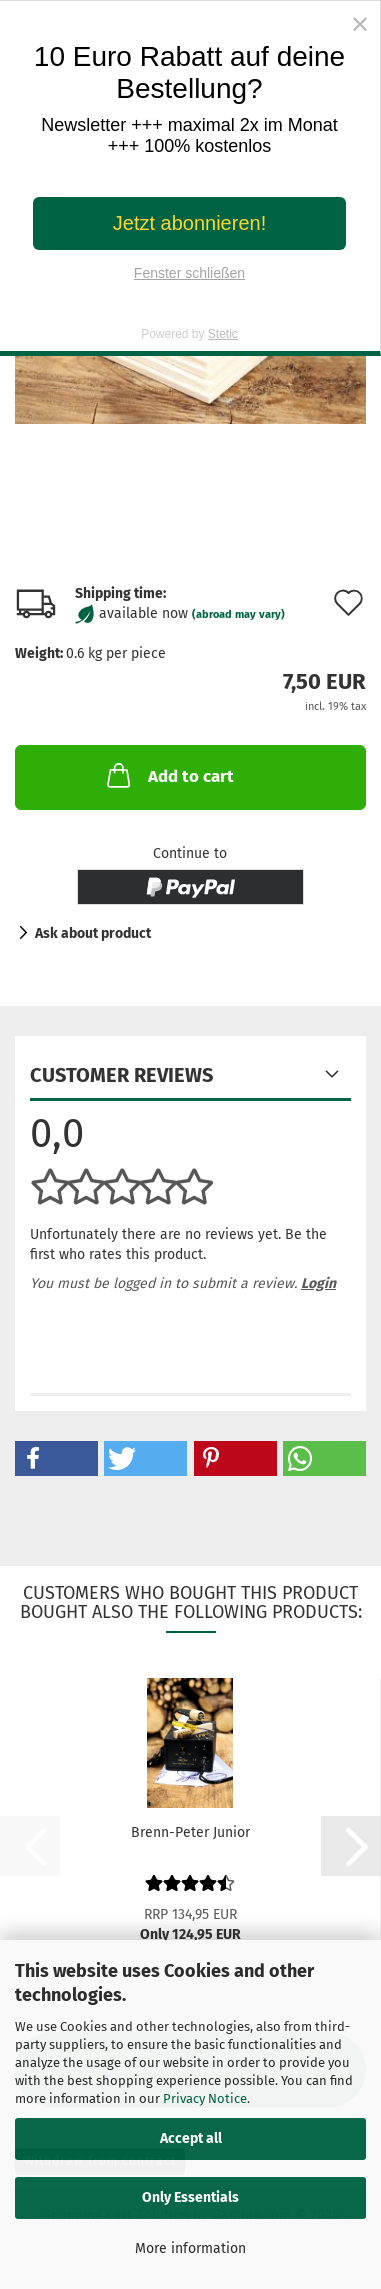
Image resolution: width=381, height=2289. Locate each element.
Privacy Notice (205, 2098)
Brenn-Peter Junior (190, 1832)
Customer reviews (121, 1075)
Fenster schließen (189, 273)
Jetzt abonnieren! (189, 223)
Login (318, 1283)
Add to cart (168, 775)
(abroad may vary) (238, 614)
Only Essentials (190, 2197)
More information (190, 2248)
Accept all (191, 2138)
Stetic (223, 334)
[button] (56, 1458)
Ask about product (93, 933)
